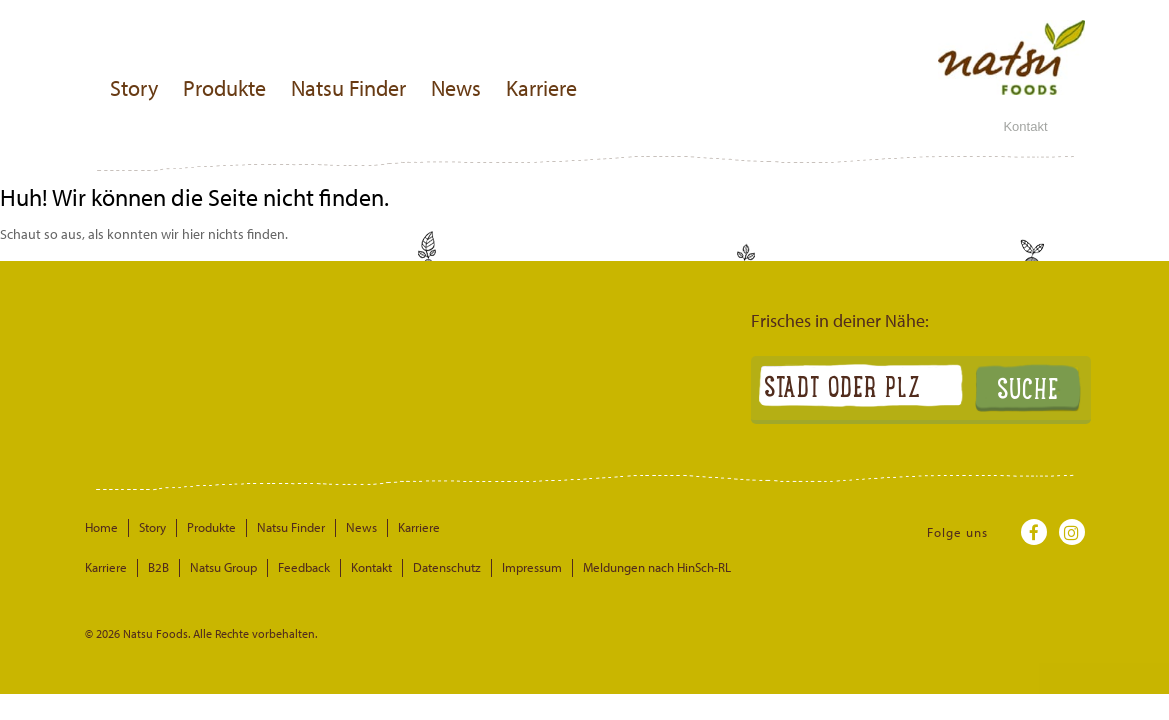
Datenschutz (447, 567)
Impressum (532, 567)
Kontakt (1025, 126)
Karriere (541, 88)
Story (134, 88)
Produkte (224, 88)
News (456, 88)
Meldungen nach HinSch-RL (657, 567)
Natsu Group (223, 567)
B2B (158, 567)
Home (101, 527)
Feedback (304, 567)
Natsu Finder (348, 88)
